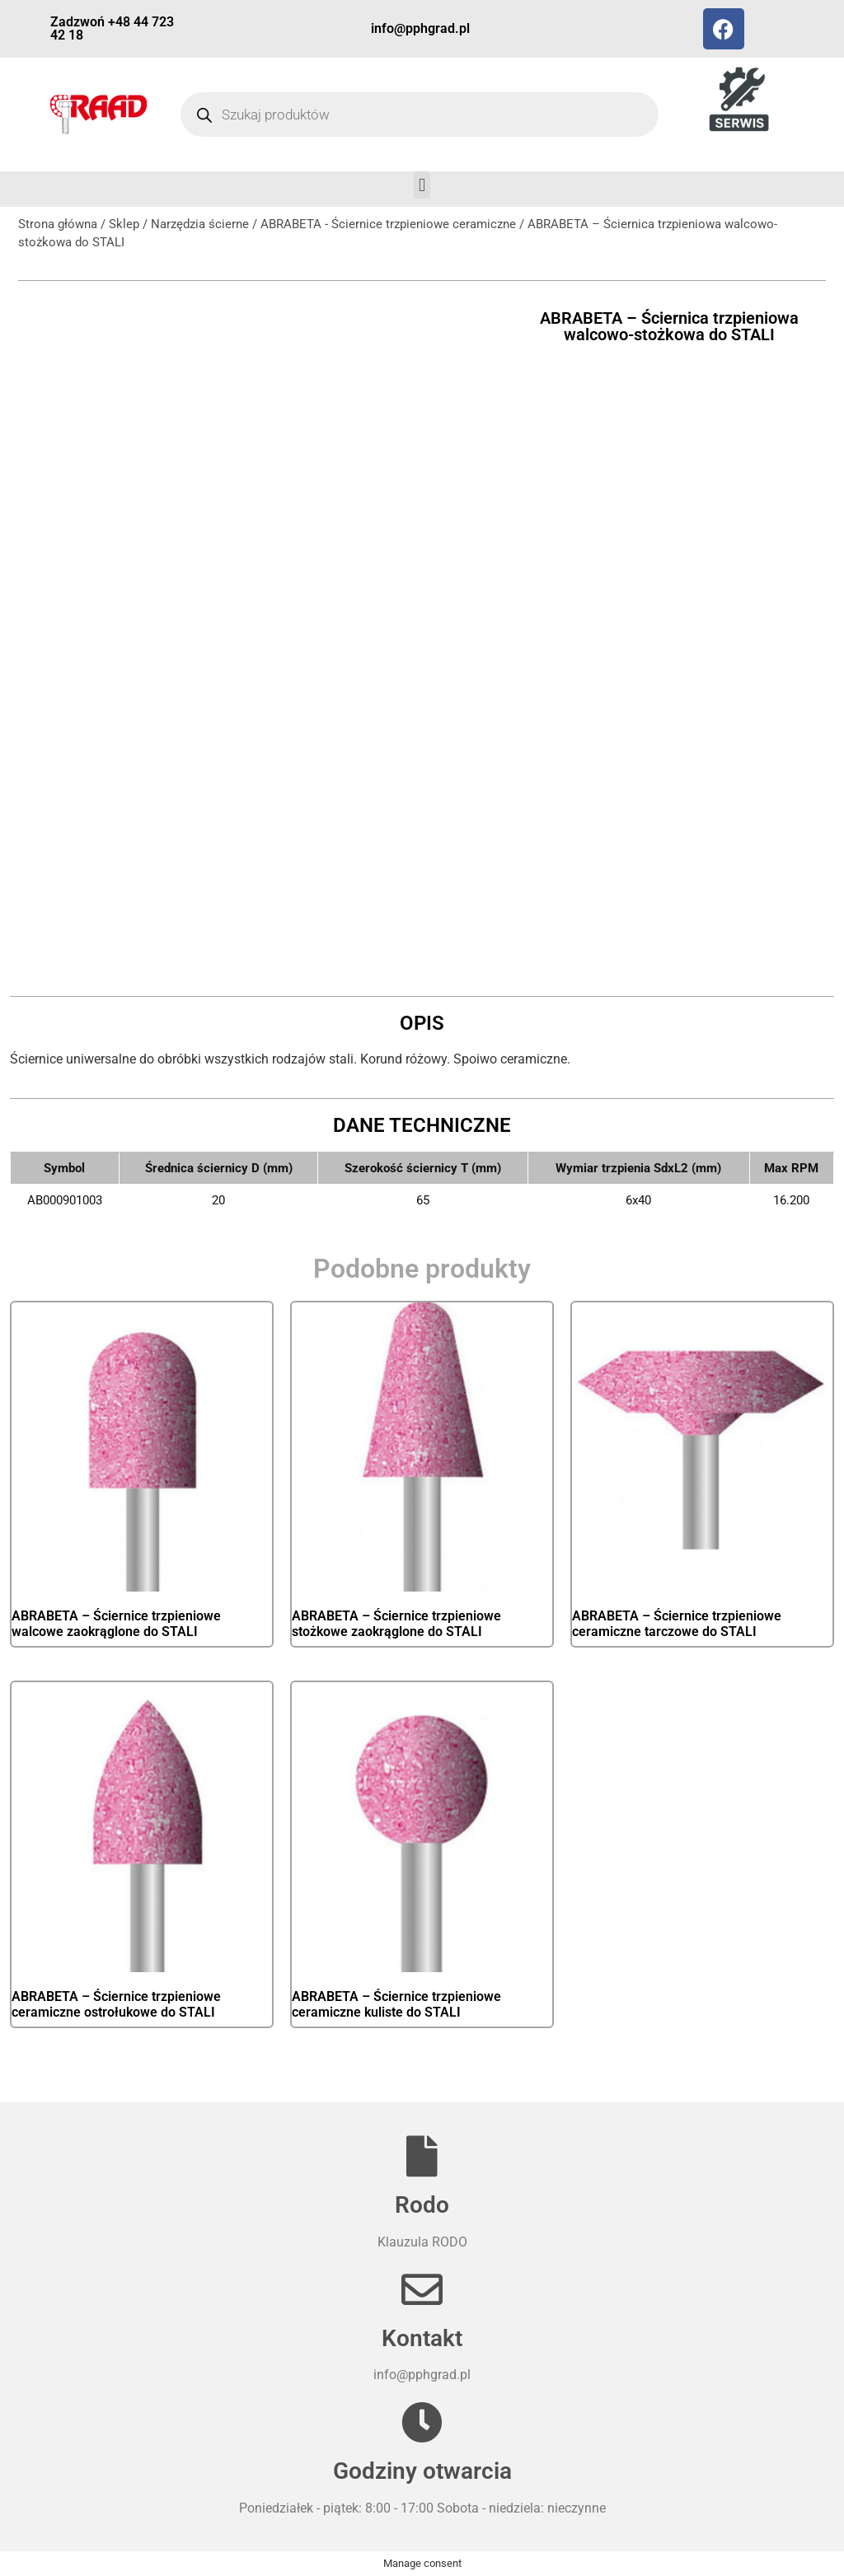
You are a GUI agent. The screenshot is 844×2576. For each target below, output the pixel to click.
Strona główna (57, 224)
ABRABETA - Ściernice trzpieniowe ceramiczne (388, 224)
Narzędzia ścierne (200, 224)
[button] (421, 185)
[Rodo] (422, 2155)
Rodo (422, 2204)
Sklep (124, 224)
